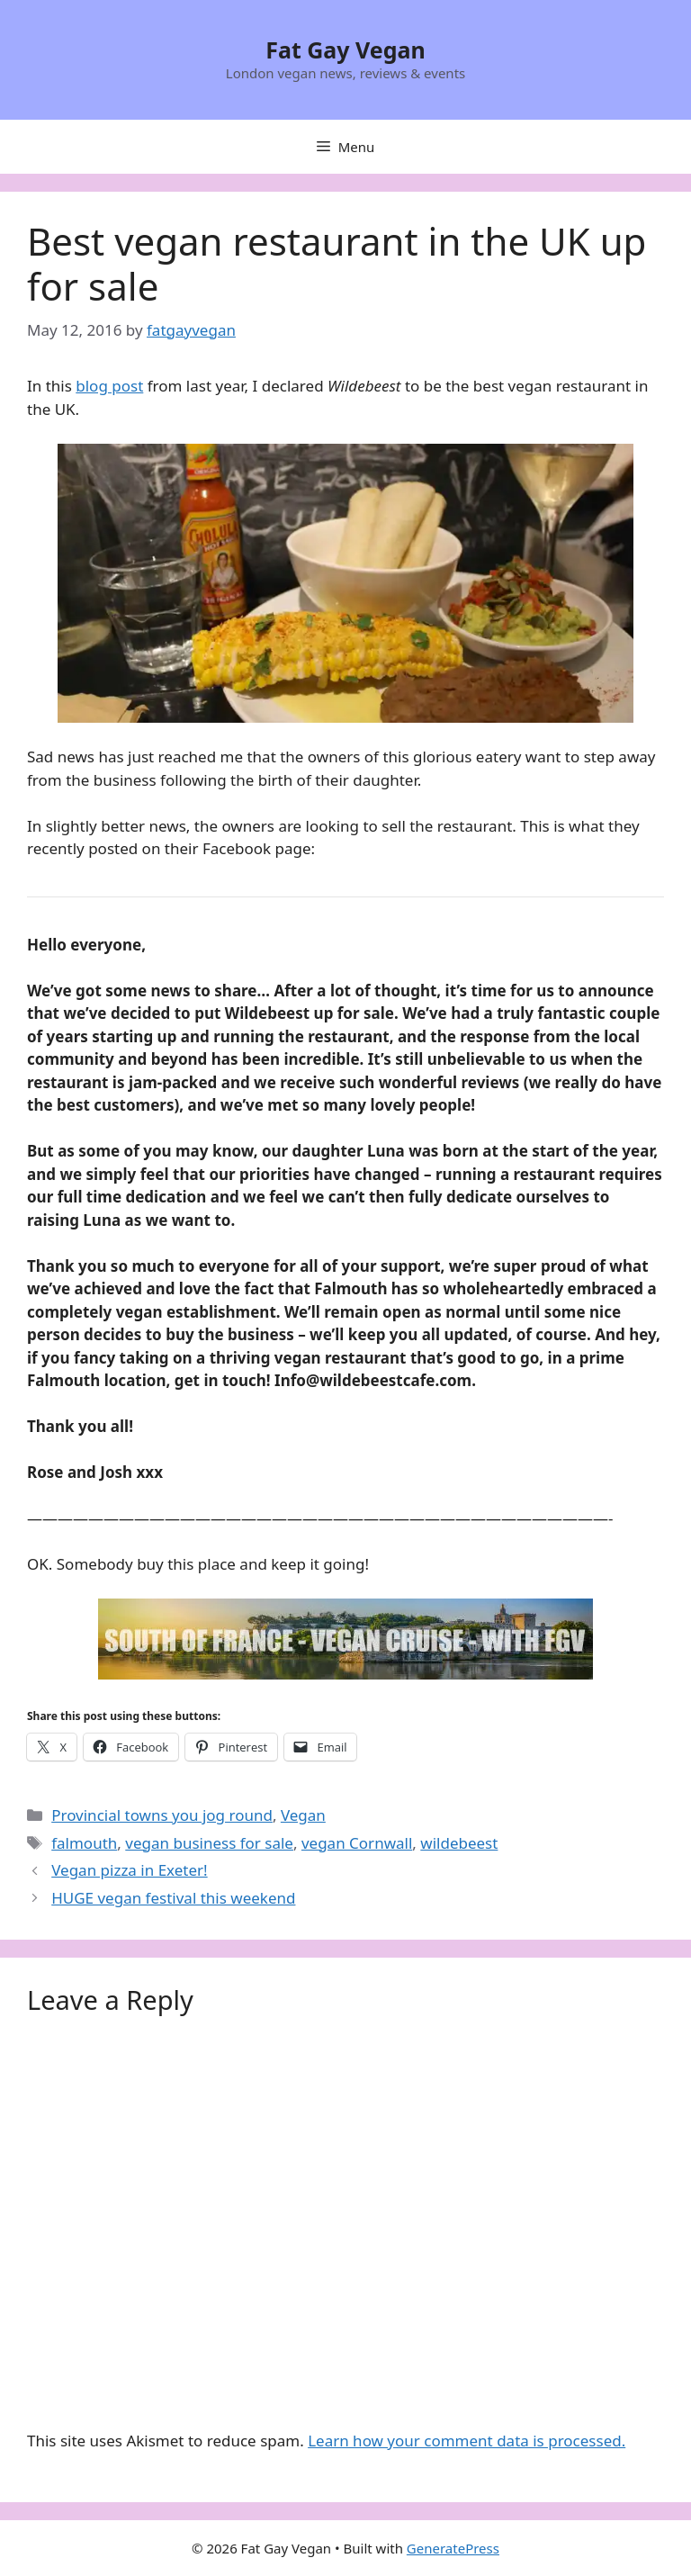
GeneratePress (453, 2548)
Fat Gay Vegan (345, 49)
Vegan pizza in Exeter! (129, 1870)
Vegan (303, 1815)
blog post (109, 385)
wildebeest (459, 1843)
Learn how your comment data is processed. (466, 2440)
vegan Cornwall (356, 1843)
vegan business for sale (209, 1843)
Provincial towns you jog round (162, 1815)
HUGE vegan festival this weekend (173, 1897)
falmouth (84, 1843)
